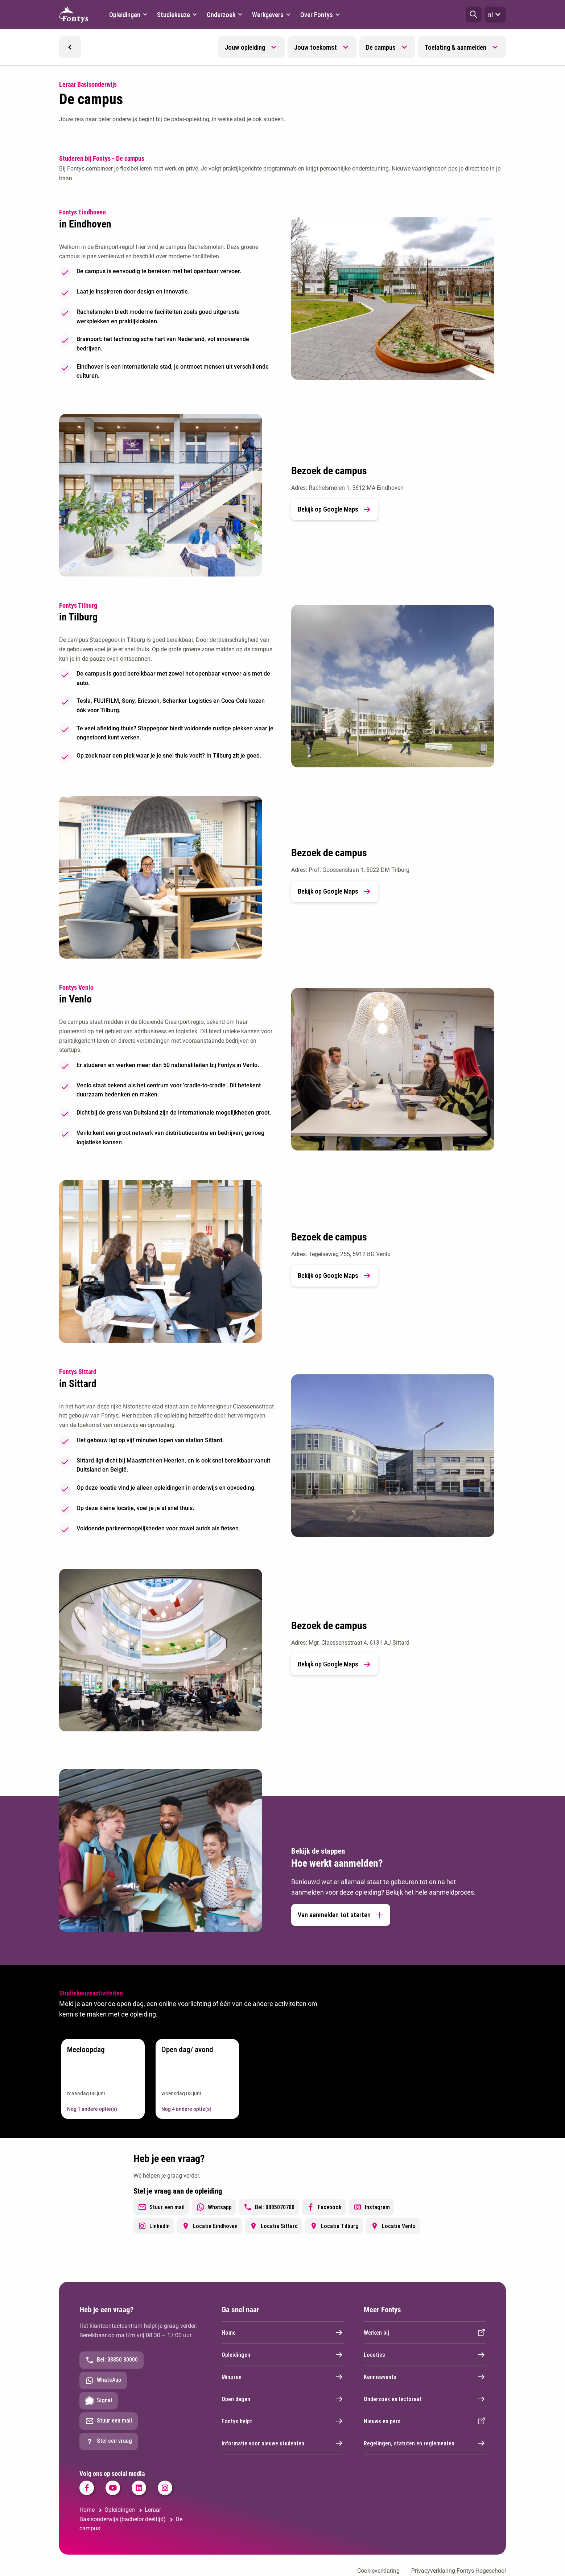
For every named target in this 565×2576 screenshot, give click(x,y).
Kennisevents (425, 2376)
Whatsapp (214, 2207)
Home (282, 2332)
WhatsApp (103, 2380)
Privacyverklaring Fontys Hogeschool (458, 2570)
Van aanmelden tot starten (341, 1915)
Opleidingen (282, 2354)
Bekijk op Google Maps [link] (334, 509)
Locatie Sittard (273, 2226)
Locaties (425, 2354)
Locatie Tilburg (334, 2226)
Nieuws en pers (425, 2421)
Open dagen (282, 2399)
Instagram (371, 2207)
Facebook (324, 2207)
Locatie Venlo (393, 2226)
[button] (474, 14)
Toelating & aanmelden (455, 47)
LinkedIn (154, 2226)
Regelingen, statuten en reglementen (425, 2443)
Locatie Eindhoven (209, 2226)
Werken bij (425, 2332)
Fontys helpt (282, 2421)
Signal (98, 2400)
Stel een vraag (108, 2441)
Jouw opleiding (245, 47)
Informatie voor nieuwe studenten (282, 2443)
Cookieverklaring (378, 2570)
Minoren (282, 2376)
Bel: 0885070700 (268, 2207)
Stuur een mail (161, 2207)
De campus (381, 47)
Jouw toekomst (315, 47)
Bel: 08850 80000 (111, 2360)
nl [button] (495, 14)
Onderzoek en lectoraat (425, 2399)
